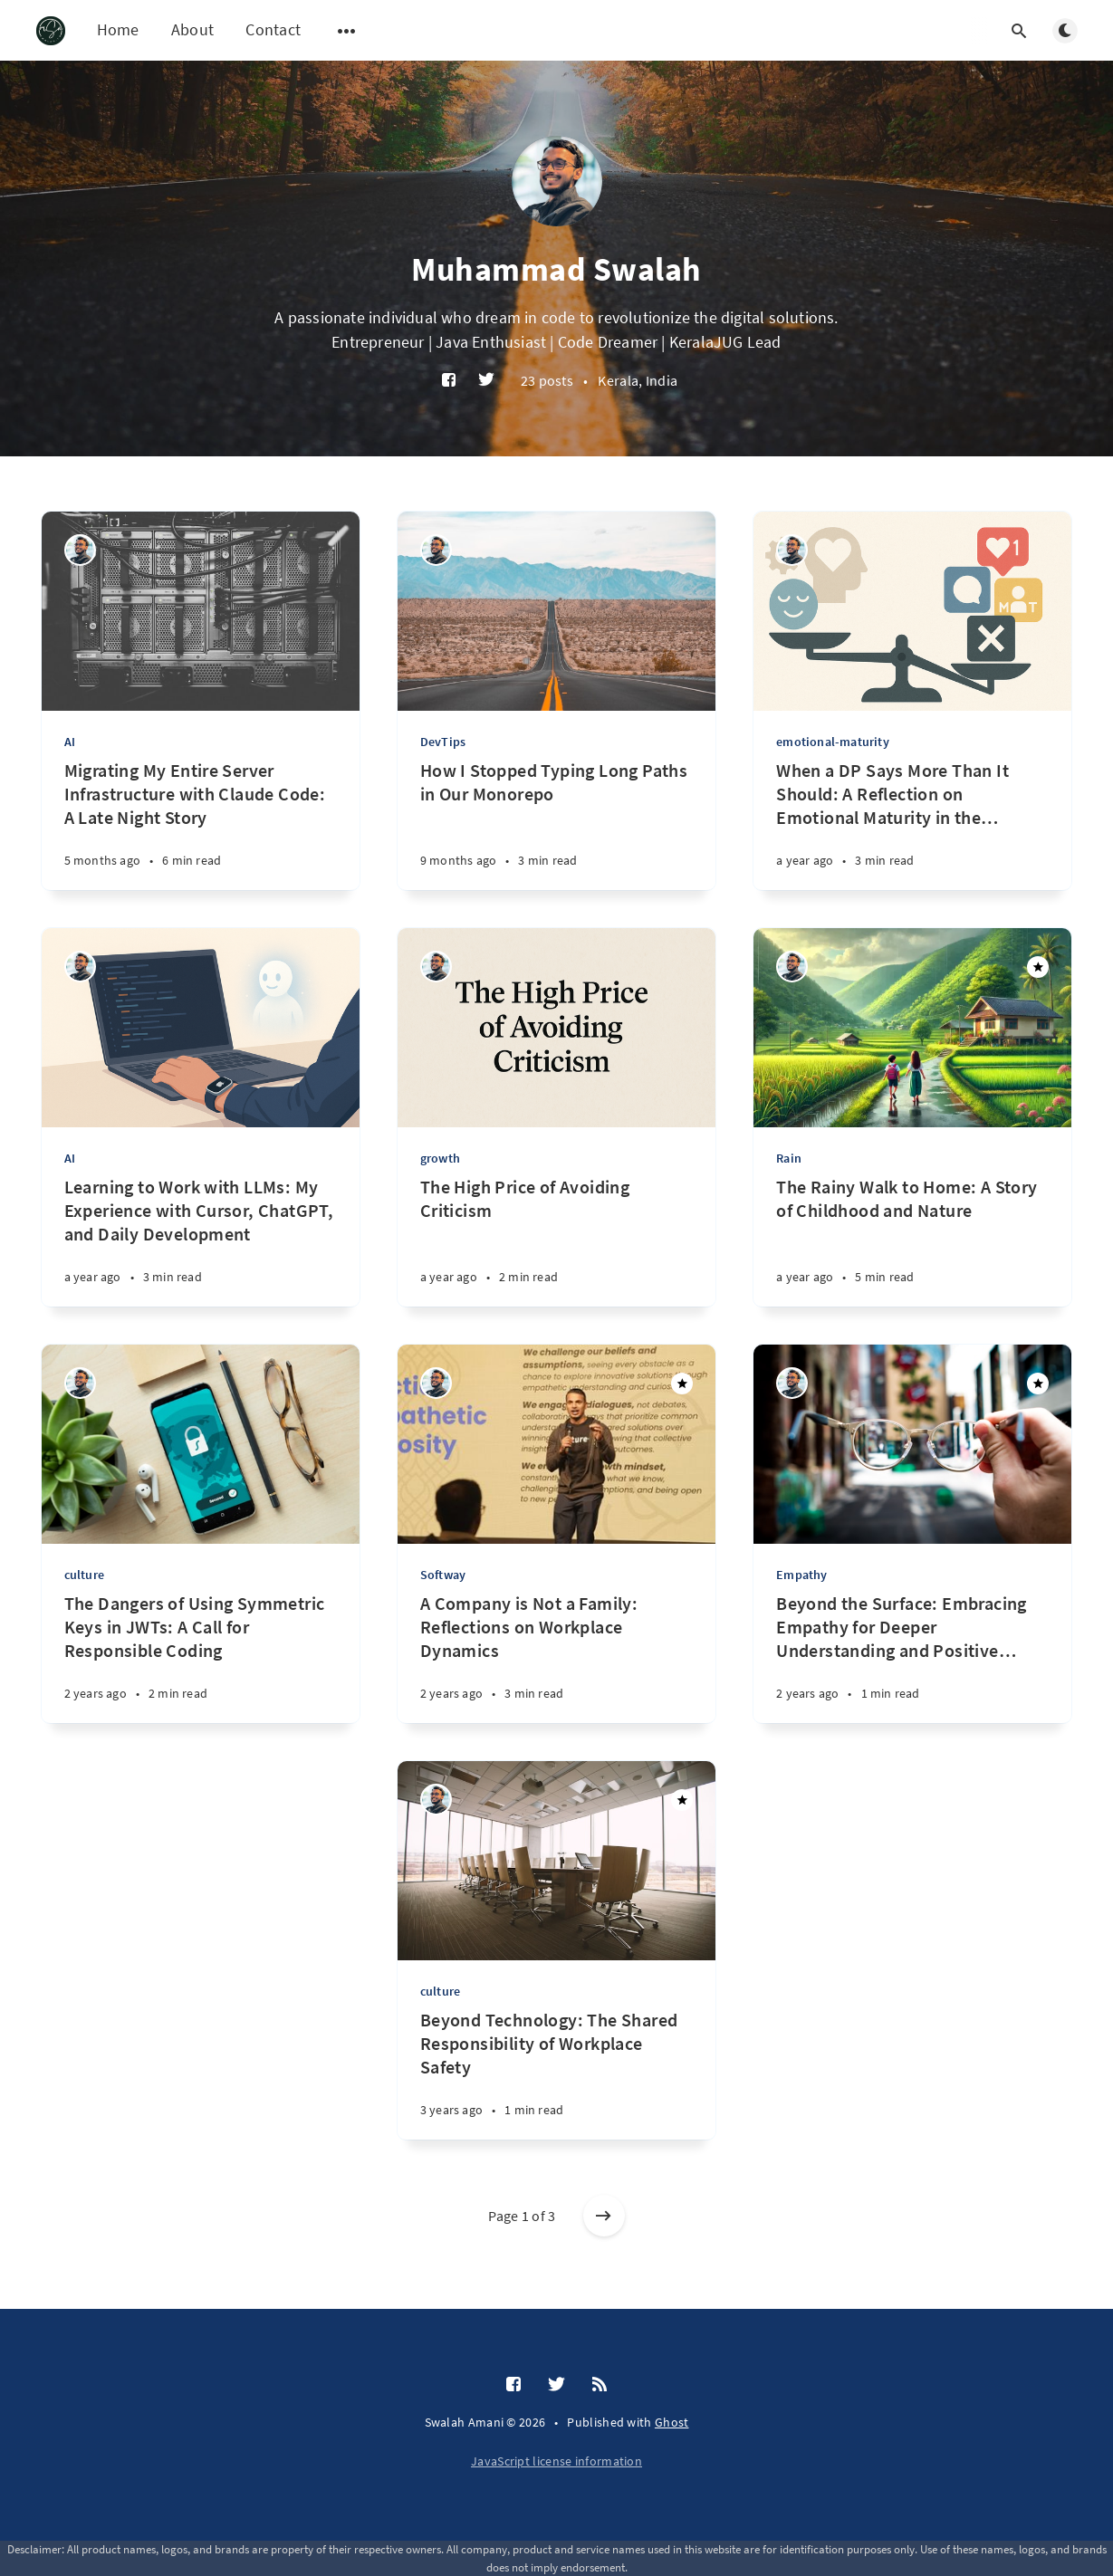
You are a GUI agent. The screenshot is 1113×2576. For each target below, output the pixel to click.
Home (118, 29)
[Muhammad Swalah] (80, 550)
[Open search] (1019, 30)
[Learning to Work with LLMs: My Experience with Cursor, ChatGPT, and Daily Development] (201, 1241)
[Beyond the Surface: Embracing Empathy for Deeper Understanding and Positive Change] (912, 1657)
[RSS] (599, 2385)
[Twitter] (486, 380)
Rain (788, 1158)
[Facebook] (449, 380)
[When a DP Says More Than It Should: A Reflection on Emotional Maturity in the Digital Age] (912, 824)
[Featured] (1038, 967)
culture (84, 1574)
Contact (273, 29)
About (193, 29)
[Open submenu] (346, 30)
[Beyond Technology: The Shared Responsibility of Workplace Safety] (556, 2074)
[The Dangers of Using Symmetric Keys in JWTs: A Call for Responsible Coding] (201, 1657)
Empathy (801, 1574)
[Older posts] (604, 2215)
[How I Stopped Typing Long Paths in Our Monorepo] (556, 824)
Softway (442, 1574)
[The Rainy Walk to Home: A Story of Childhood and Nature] (912, 1241)
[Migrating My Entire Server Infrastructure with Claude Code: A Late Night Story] (201, 824)
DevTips (442, 741)
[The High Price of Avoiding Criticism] (556, 1241)
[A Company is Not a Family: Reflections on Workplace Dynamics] (556, 1657)
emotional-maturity (832, 741)
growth (440, 1158)
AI (69, 741)
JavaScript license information (556, 2461)
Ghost (672, 2422)
